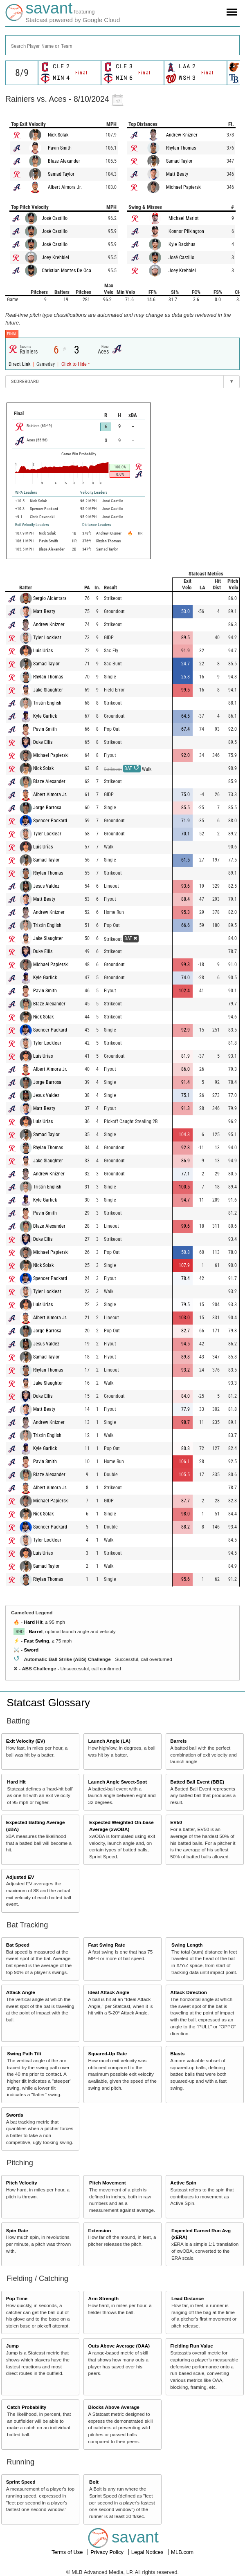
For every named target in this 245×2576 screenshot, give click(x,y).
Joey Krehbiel (55, 257)
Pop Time (16, 2298)
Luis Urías (43, 651)
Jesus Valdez (46, 886)
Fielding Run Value (191, 2345)
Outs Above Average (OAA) (119, 2345)
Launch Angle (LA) (109, 1740)
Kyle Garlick (45, 716)
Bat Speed (17, 1944)
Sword (31, 1649)
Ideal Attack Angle (108, 1992)
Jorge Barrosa (47, 807)
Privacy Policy (107, 2552)
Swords (14, 2114)
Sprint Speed (21, 2481)
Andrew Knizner (182, 135)
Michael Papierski (184, 187)
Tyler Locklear (47, 637)
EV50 (176, 1822)
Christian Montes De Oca (66, 270)
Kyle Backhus (182, 244)
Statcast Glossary (48, 1702)
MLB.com (182, 2552)
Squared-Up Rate (107, 2053)
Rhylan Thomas (181, 148)
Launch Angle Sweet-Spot (117, 1781)
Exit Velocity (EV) (25, 1740)
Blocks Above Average (113, 2407)
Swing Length (187, 1944)
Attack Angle (20, 1992)
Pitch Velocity (21, 2182)
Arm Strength (103, 2298)
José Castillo (54, 218)
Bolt (94, 2481)
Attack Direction (188, 1992)
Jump (12, 2345)
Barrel (36, 1631)
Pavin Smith (60, 148)
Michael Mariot (184, 218)
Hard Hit (33, 1622)
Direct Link (20, 364)
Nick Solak (58, 135)
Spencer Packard (50, 821)
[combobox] (122, 45)
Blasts (177, 2053)
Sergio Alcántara (50, 598)
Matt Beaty (177, 174)
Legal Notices (148, 2552)
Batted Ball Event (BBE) (197, 1781)
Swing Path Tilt (24, 2053)
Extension (99, 2230)
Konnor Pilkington (186, 231)
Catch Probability (26, 2407)
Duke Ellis (42, 742)
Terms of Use (68, 2552)
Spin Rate (17, 2230)
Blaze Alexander (64, 161)
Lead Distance (187, 2298)
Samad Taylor (61, 174)
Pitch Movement (107, 2182)
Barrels (178, 1740)
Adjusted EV (20, 1877)
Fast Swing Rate (106, 1944)
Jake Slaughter (48, 690)
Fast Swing (36, 1640)
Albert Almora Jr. (65, 187)
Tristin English (47, 703)
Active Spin (183, 2182)
